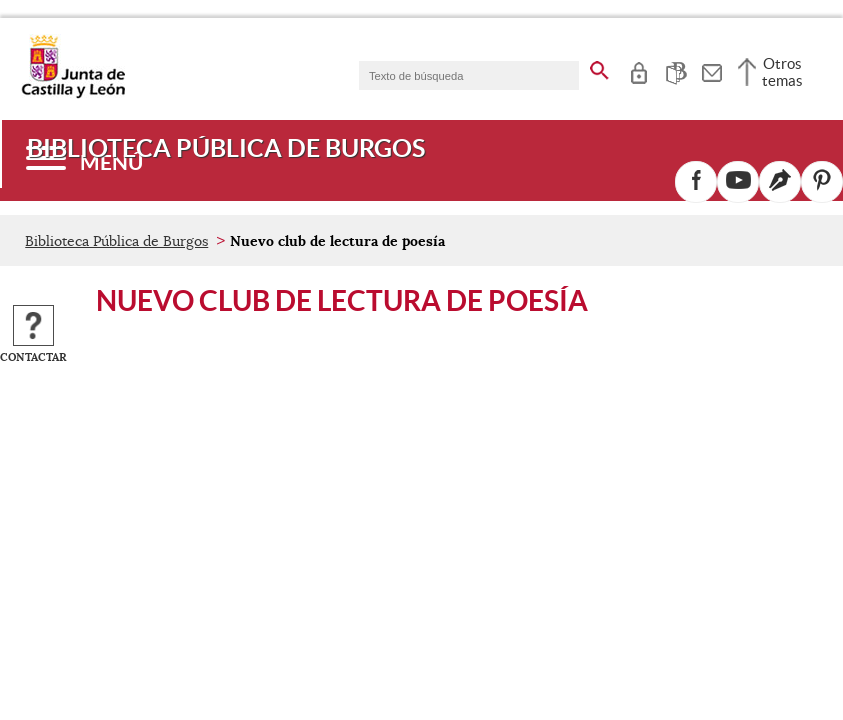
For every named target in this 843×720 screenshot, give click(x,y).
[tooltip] (638, 70)
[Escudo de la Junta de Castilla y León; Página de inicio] (73, 94)
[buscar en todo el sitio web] (599, 67)
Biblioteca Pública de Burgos (116, 241)
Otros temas (782, 72)
